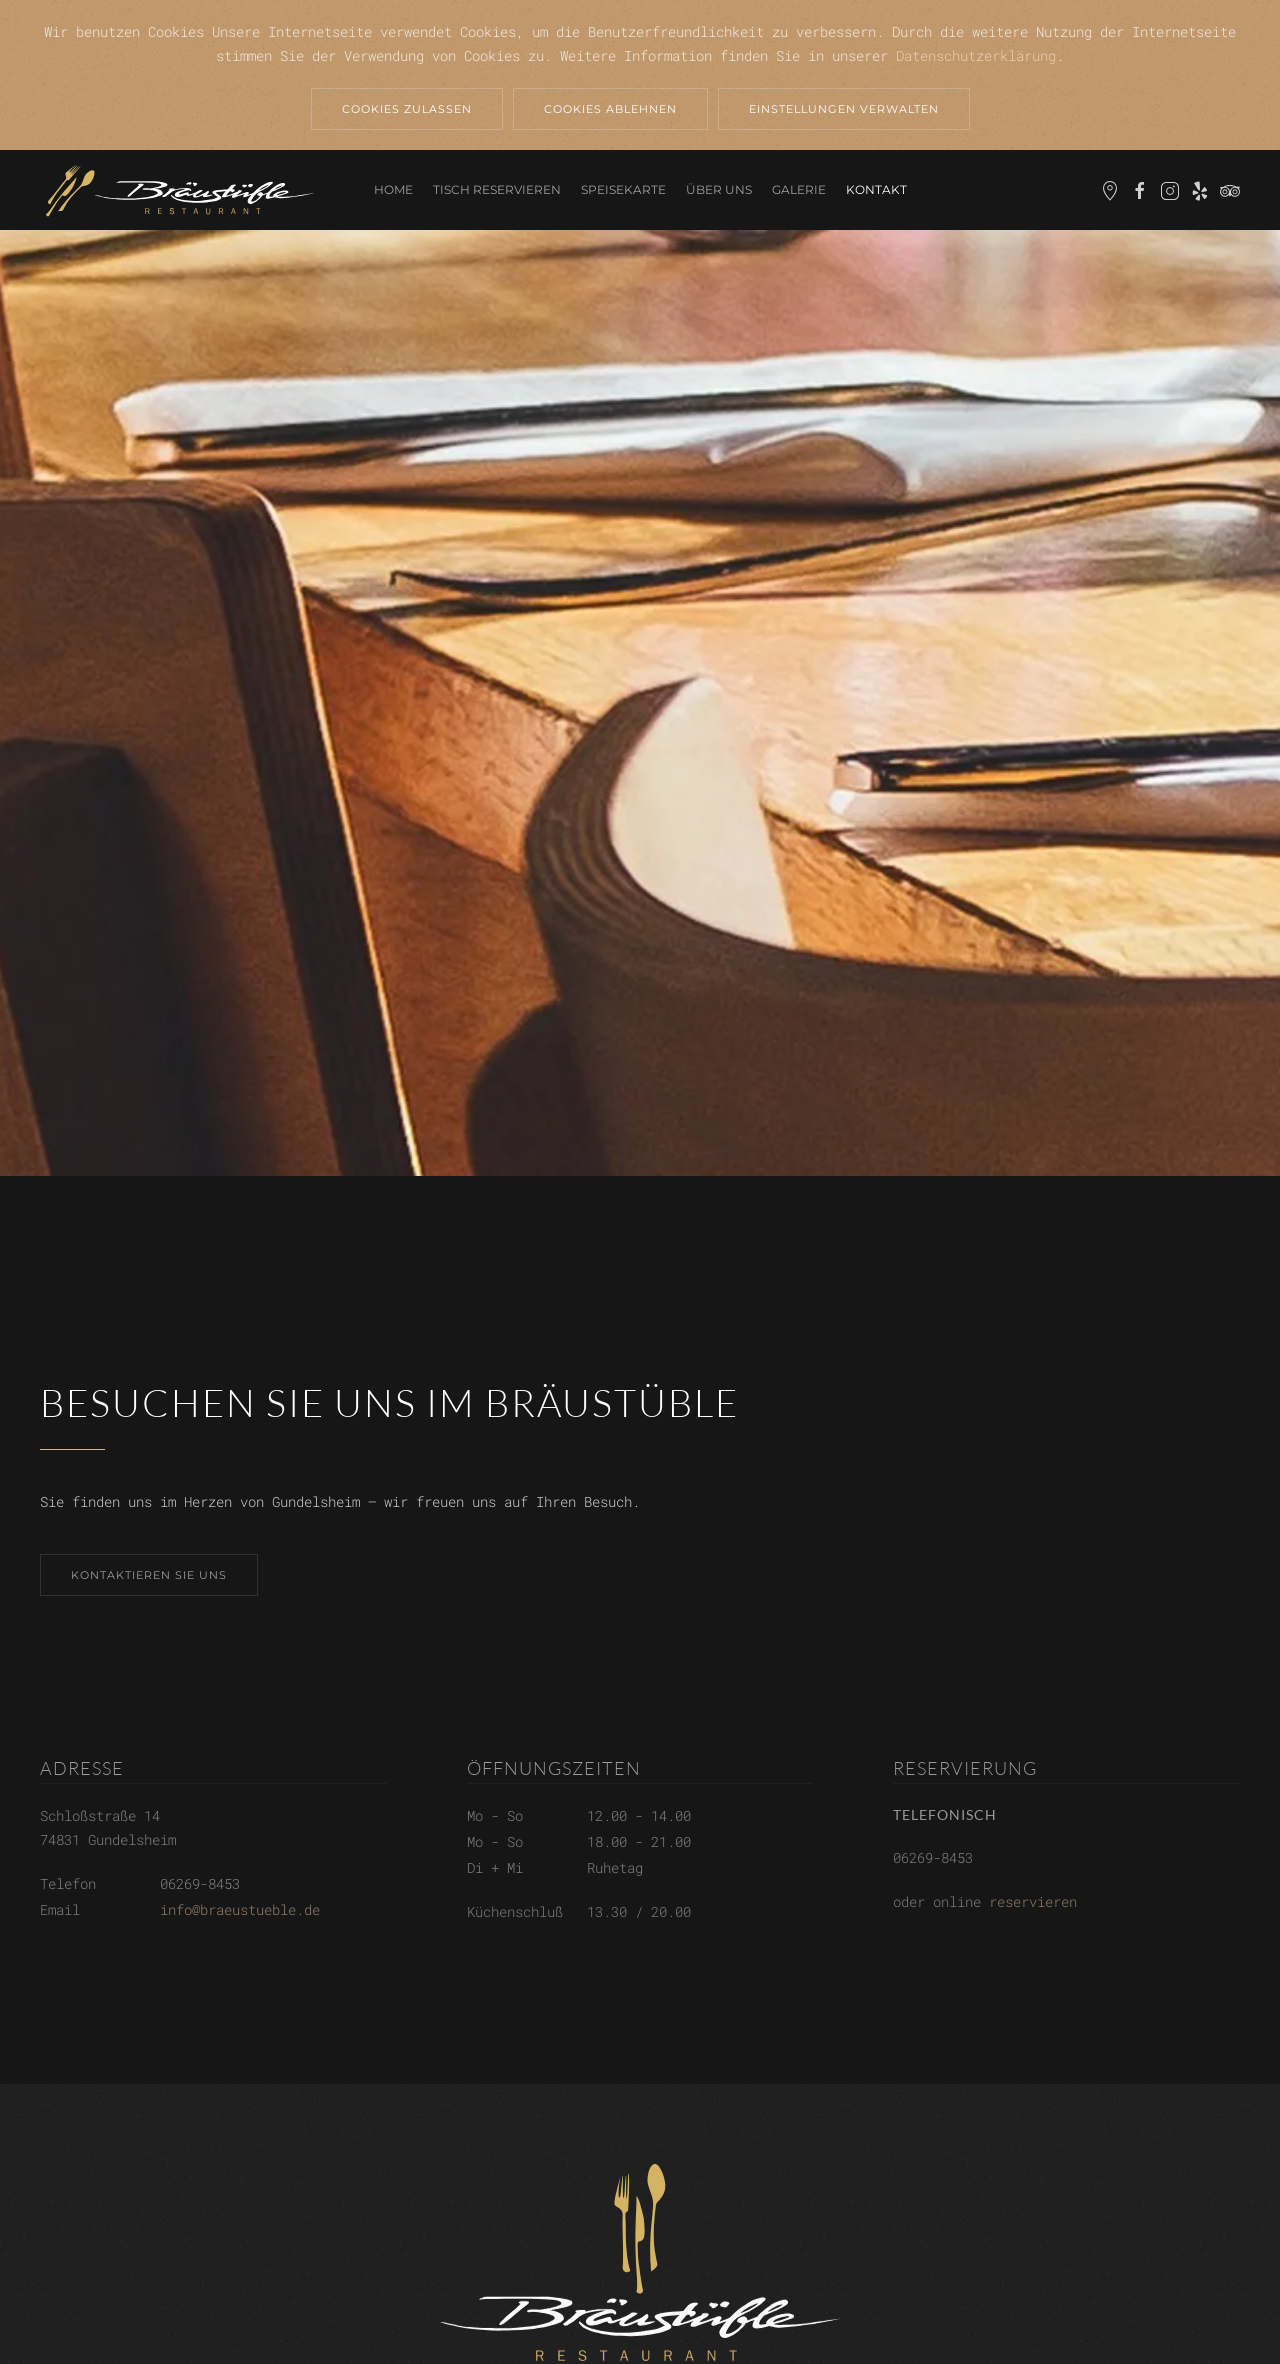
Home (393, 189)
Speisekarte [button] (623, 189)
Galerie (799, 189)
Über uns (719, 189)
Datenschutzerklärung (976, 55)
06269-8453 (200, 1883)
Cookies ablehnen (610, 109)
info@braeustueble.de (240, 1909)
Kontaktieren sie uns (149, 1575)
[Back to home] (179, 190)
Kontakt (876, 189)
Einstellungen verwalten (844, 109)
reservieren (1033, 1901)
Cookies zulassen (407, 109)
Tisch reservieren (497, 189)
